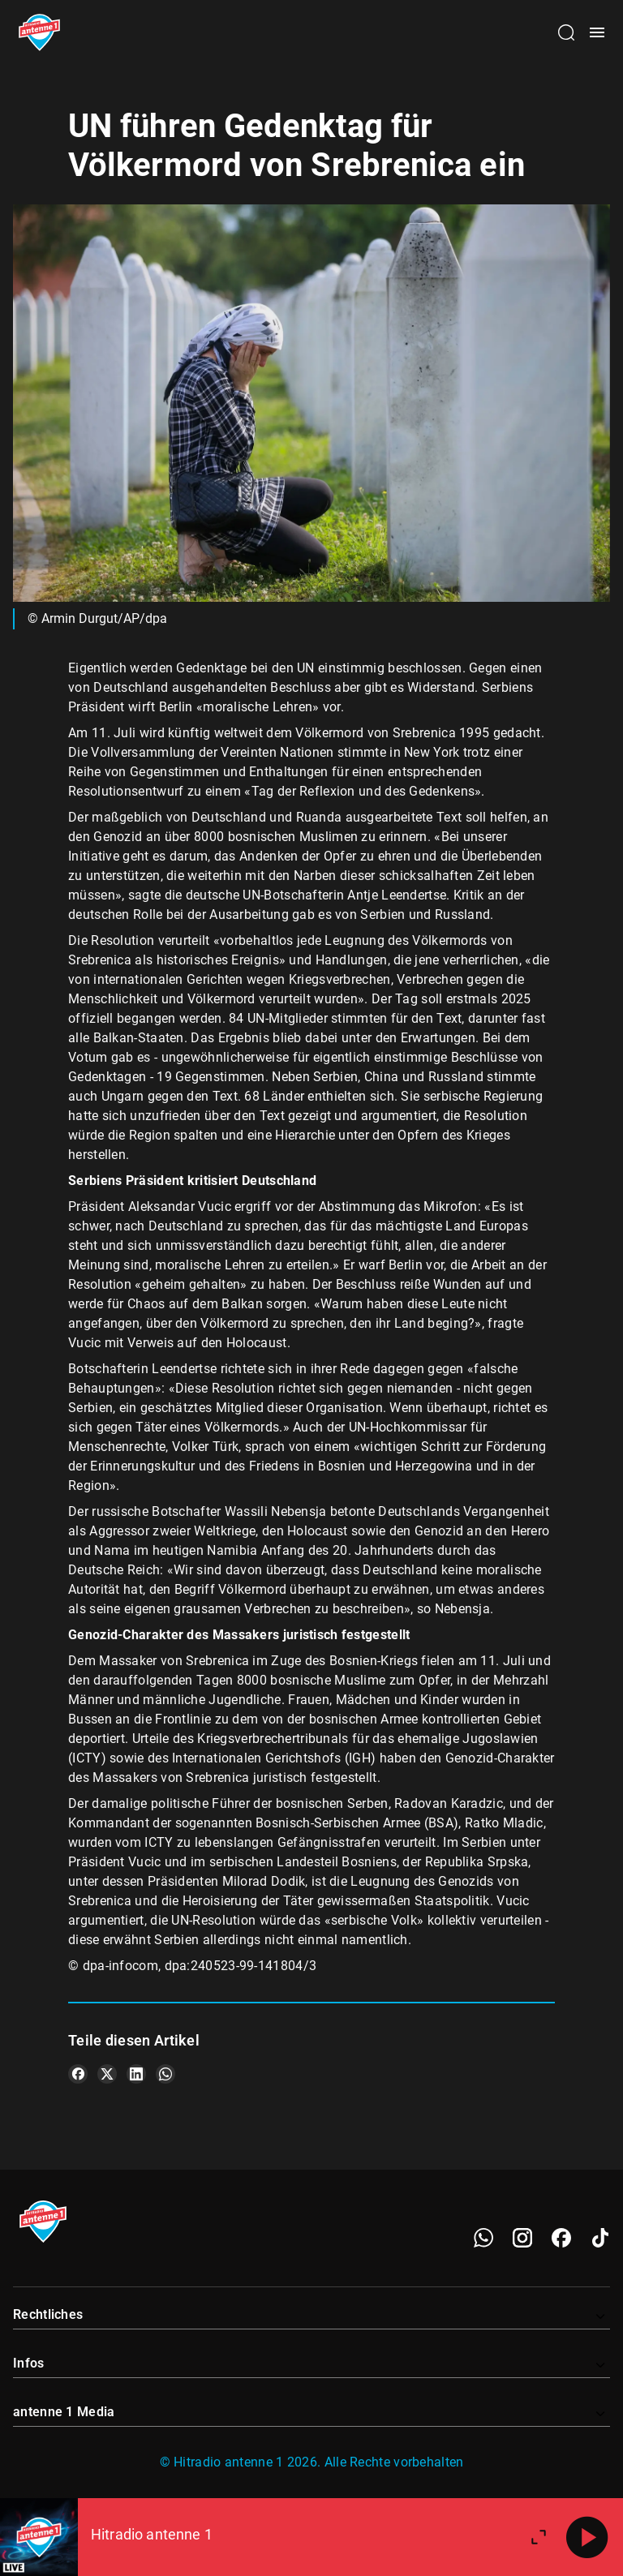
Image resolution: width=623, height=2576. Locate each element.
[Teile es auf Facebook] (78, 2074)
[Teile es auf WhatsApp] (165, 2074)
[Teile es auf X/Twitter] (107, 2074)
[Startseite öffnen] (39, 32)
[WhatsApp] (483, 2238)
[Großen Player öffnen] (539, 2537)
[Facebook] (561, 2238)
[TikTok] (600, 2238)
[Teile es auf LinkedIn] (136, 2074)
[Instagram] (522, 2238)
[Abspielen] (587, 2537)
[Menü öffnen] (597, 32)
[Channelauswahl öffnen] (566, 32)
